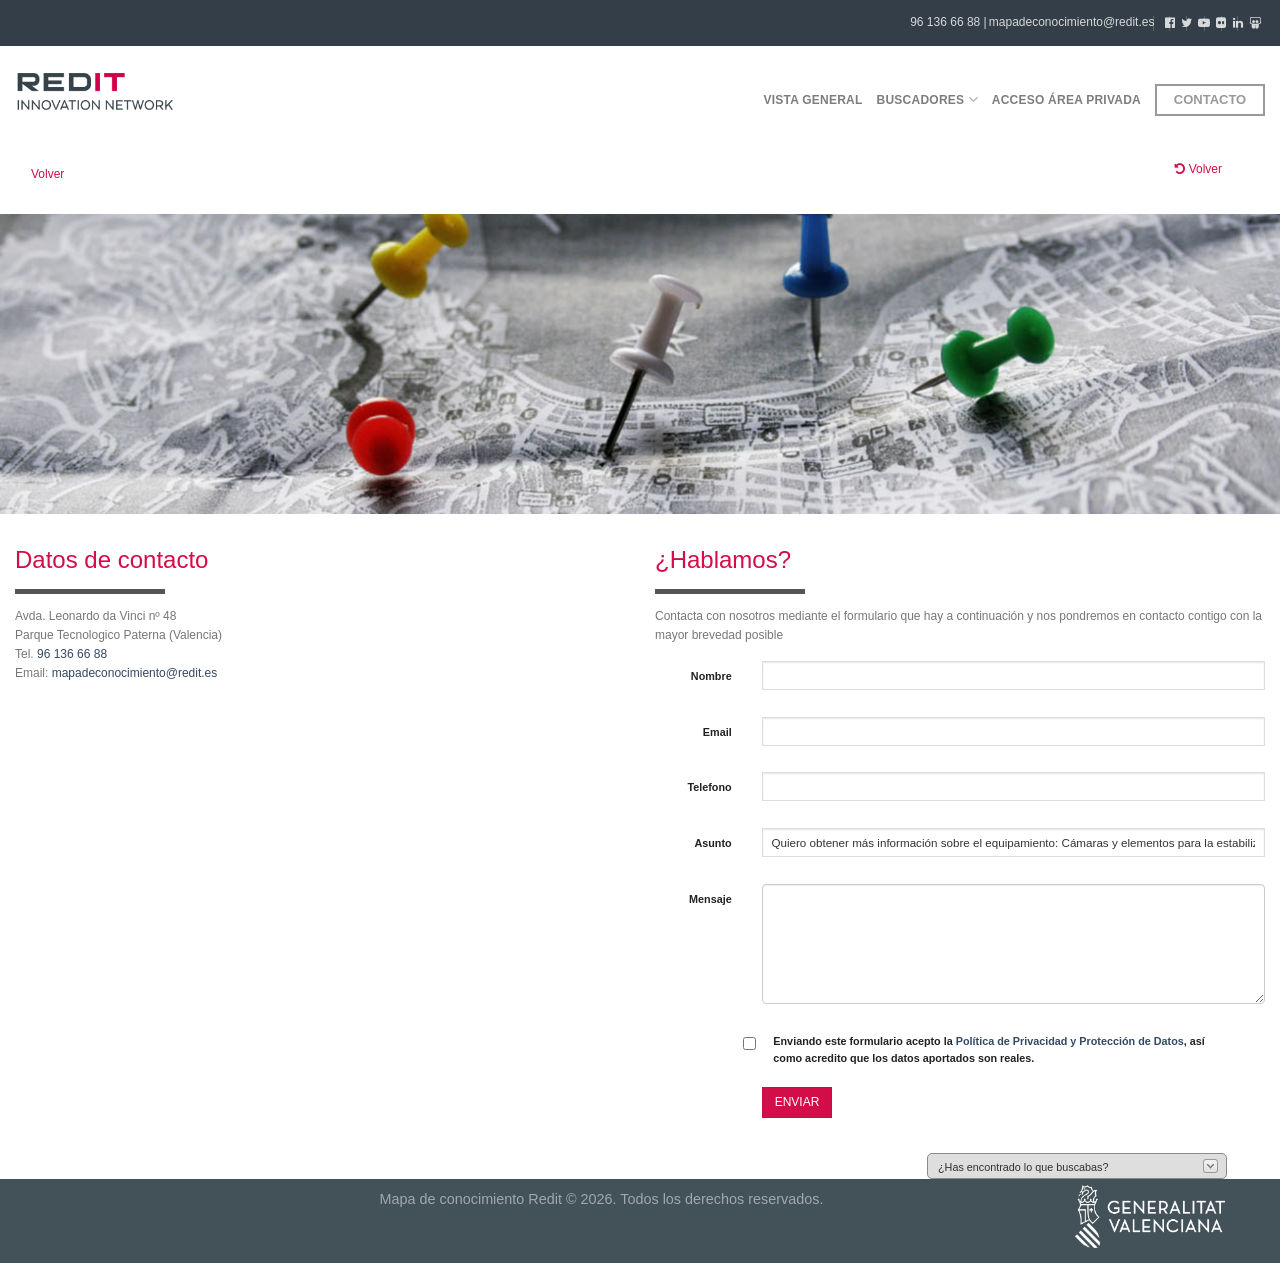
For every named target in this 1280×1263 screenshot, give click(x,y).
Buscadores (927, 99)
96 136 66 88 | (948, 22)
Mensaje (710, 899)
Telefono (709, 787)
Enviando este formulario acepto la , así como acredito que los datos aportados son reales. (988, 1049)
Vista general (812, 100)
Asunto (712, 843)
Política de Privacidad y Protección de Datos (1070, 1041)
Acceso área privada (1066, 100)
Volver (47, 174)
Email (717, 732)
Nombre (711, 676)
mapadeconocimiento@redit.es (1072, 22)
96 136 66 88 (72, 654)
